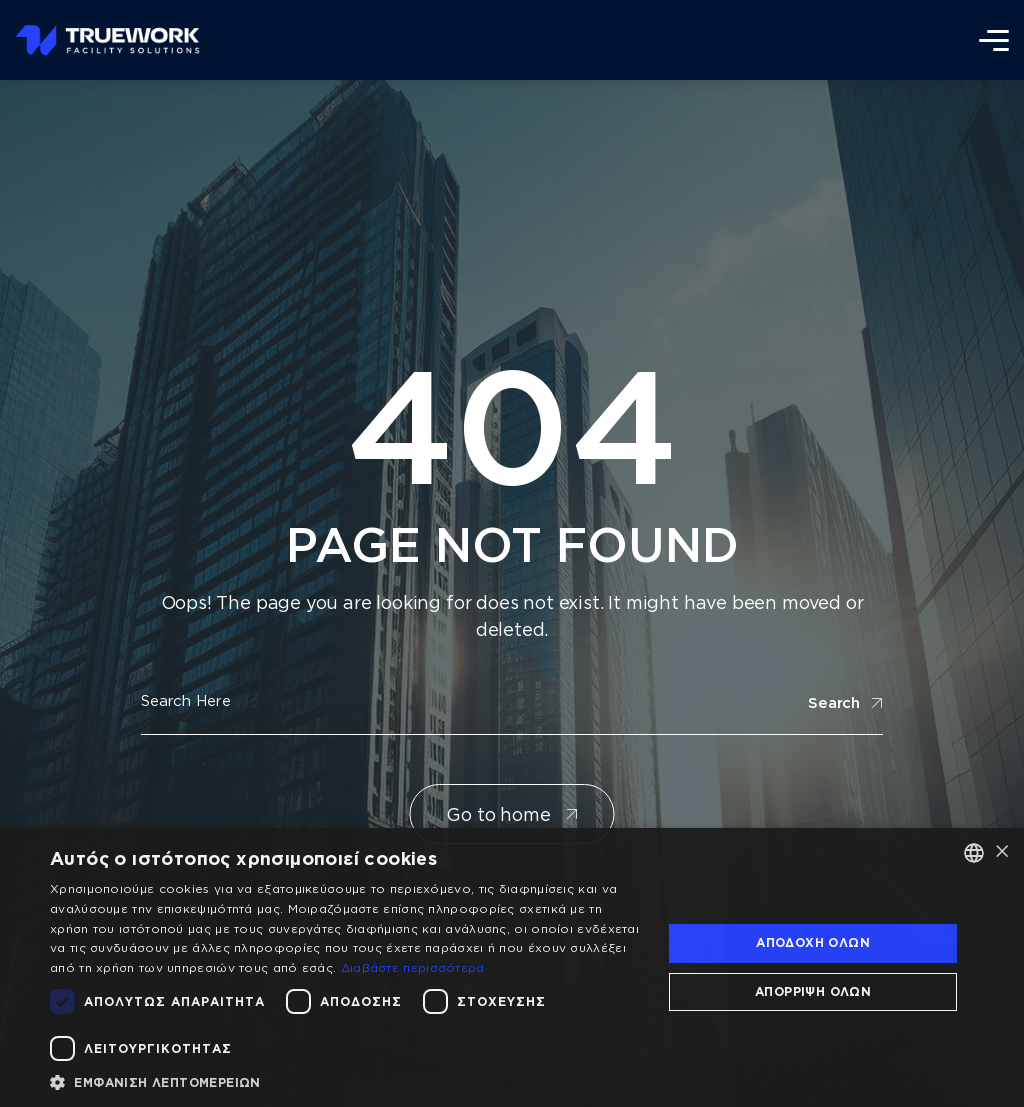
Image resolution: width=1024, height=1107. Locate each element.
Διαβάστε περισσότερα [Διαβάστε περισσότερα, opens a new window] (413, 967)
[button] (347, 1082)
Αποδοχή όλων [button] (813, 942)
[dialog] (512, 967)
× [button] (1001, 851)
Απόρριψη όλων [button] (813, 991)
